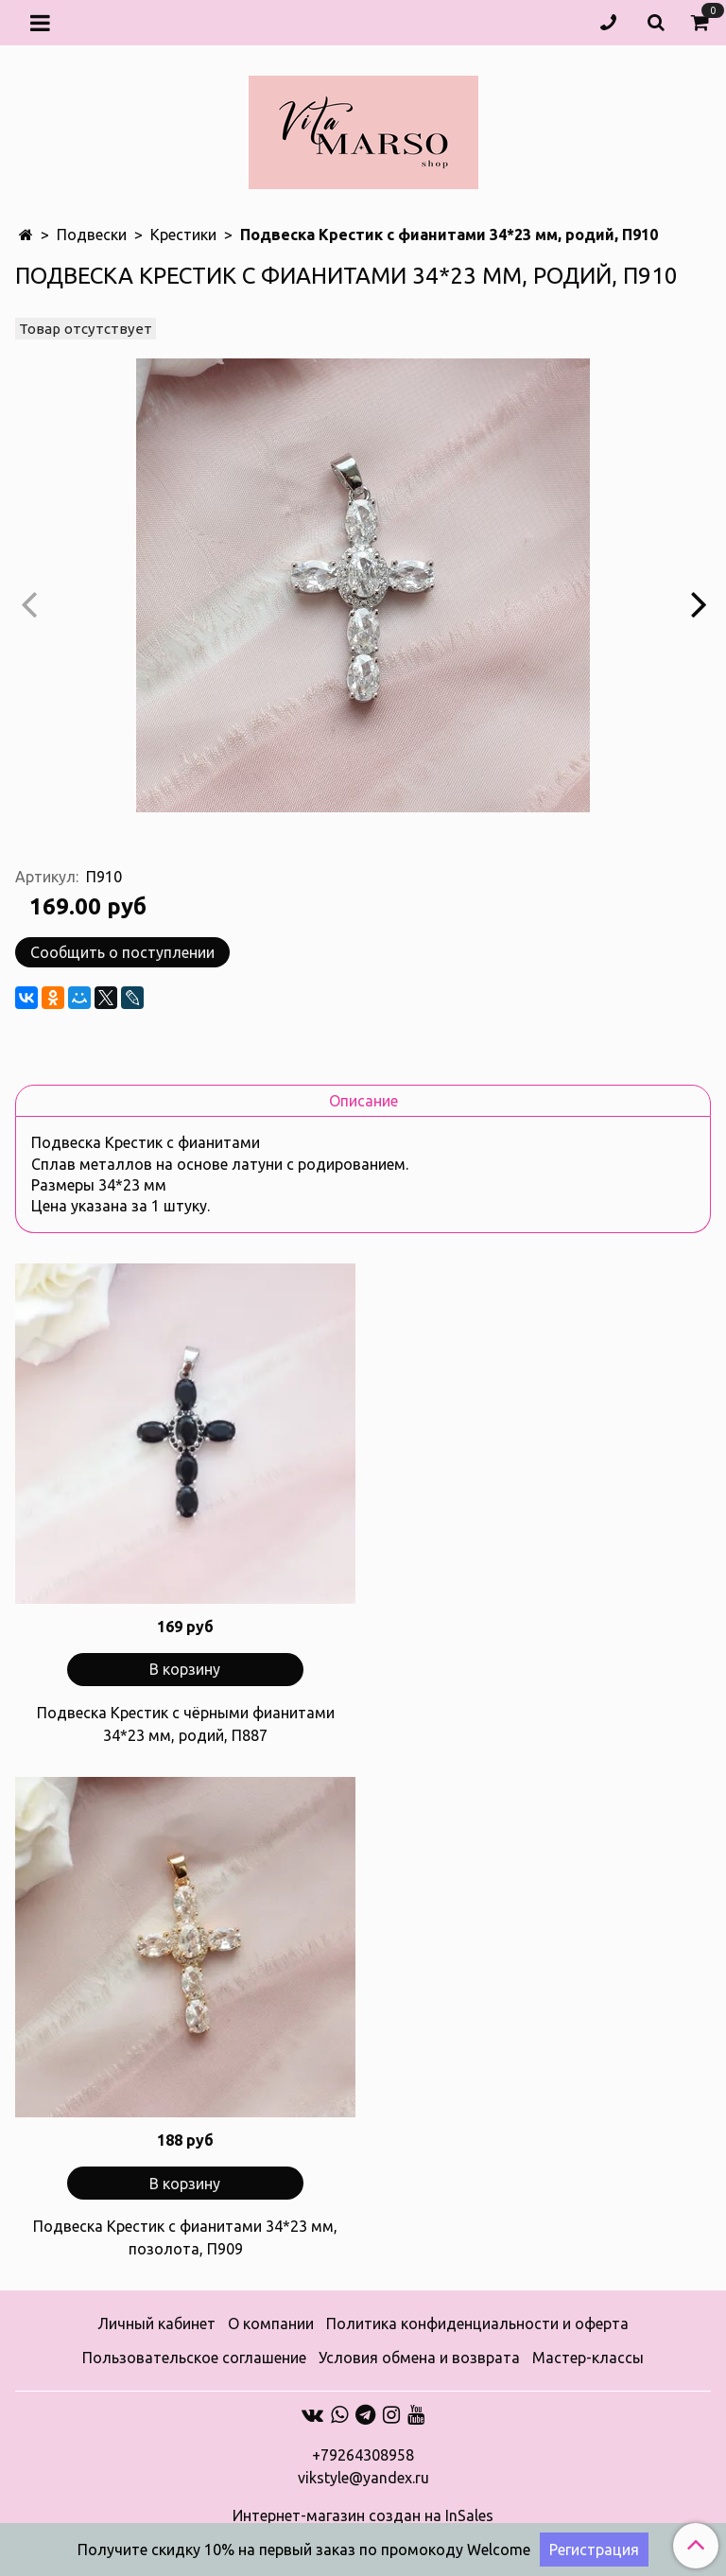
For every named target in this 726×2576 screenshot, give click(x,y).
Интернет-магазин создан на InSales (363, 2515)
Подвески (92, 234)
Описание (363, 1100)
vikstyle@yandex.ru (363, 2477)
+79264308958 (363, 2454)
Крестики (183, 234)
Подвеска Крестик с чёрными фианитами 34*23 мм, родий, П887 (186, 1724)
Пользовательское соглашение (194, 2357)
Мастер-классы (588, 2357)
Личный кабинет (156, 2323)
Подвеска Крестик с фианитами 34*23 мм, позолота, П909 (185, 2237)
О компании (271, 2323)
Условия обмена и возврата (419, 2357)
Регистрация (594, 2549)
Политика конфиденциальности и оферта (477, 2323)
